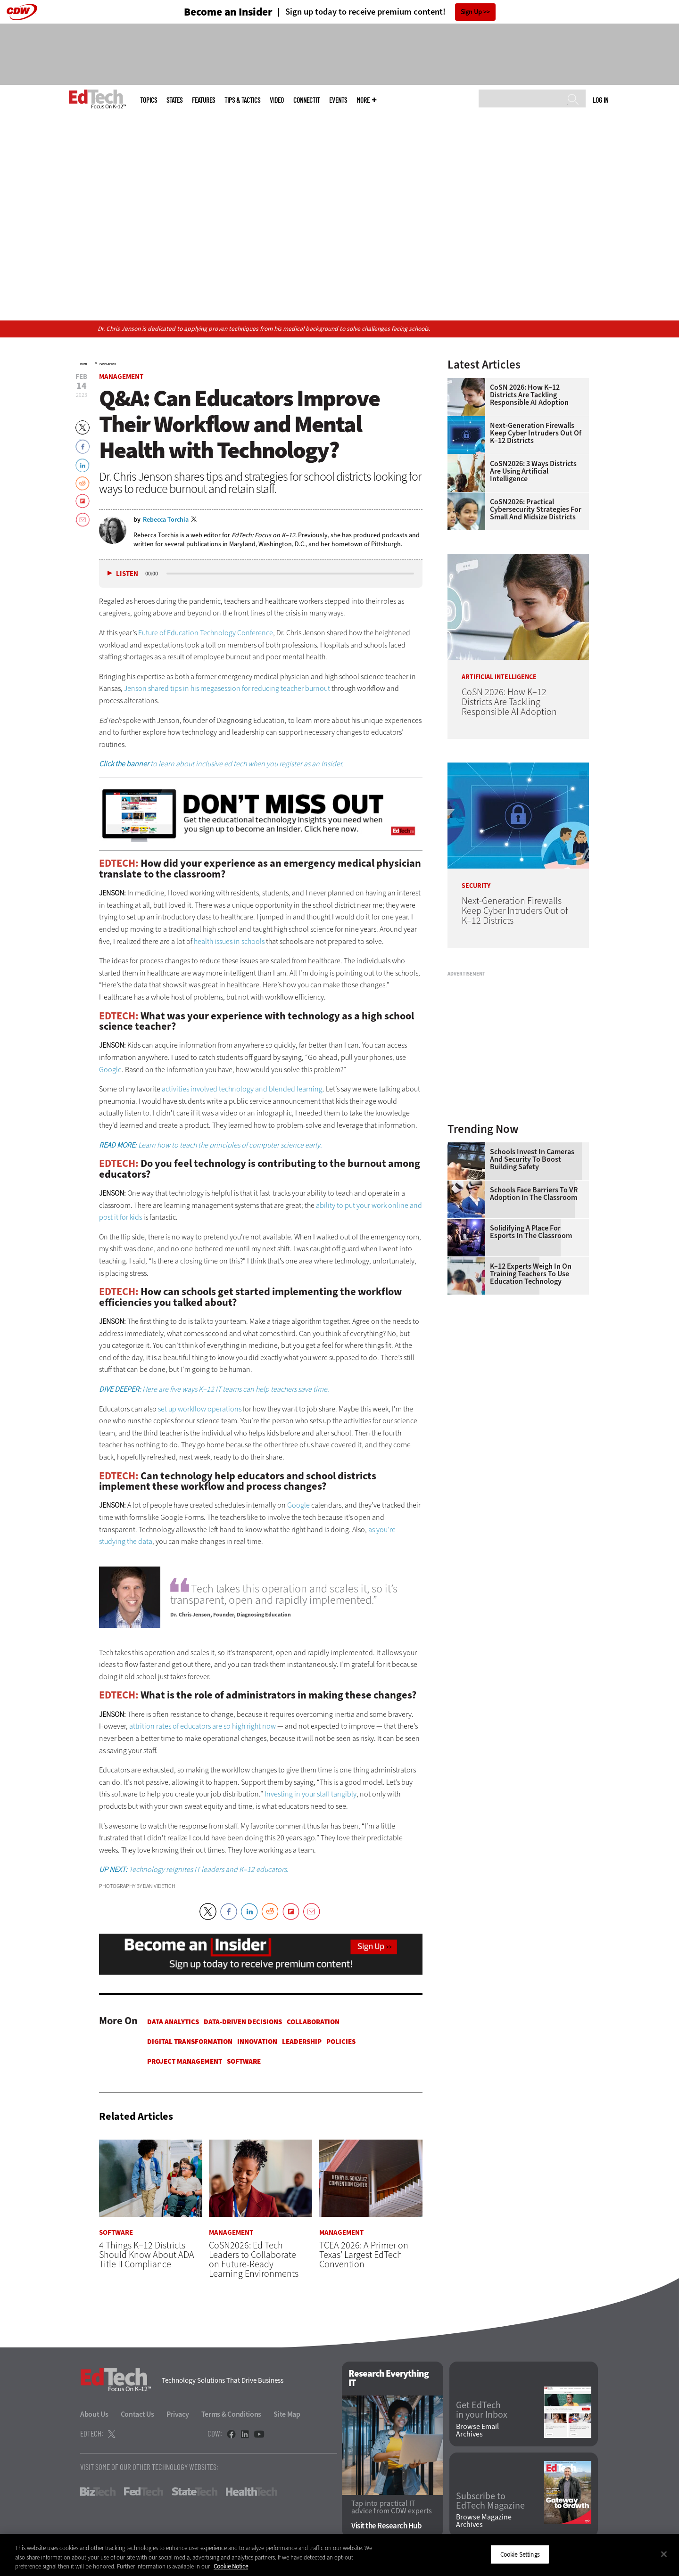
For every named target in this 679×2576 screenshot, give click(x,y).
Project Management (184, 2061)
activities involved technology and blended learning (242, 1089)
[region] (339, 2555)
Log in (600, 100)
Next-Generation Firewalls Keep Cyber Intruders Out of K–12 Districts (535, 433)
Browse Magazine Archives (484, 2521)
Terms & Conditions (231, 2414)
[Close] (664, 2553)
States (174, 100)
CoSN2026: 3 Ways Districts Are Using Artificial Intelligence (533, 471)
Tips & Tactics (242, 100)
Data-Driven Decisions (243, 2021)
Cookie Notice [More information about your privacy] (231, 2566)
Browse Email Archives (477, 2430)
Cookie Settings (519, 2554)
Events (338, 100)
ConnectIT (306, 100)
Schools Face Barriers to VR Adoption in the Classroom (534, 1193)
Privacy (177, 2414)
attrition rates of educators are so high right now (202, 1726)
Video (277, 100)
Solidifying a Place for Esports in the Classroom (531, 1231)
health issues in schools (229, 941)
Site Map (286, 2414)
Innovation (257, 2041)
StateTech (194, 2491)
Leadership (302, 2041)
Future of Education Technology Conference (205, 633)
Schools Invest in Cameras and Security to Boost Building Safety (532, 1159)
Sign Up (471, 12)
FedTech (143, 2491)
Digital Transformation (189, 2041)
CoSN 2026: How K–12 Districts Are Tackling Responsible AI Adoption (529, 395)
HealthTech (251, 2491)
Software (244, 2061)
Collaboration (313, 2021)
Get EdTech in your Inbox (481, 2410)
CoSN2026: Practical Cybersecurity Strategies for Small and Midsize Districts (535, 509)
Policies (341, 2041)
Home (83, 364)
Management (107, 364)
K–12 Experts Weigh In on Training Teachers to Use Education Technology (530, 1274)
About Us (94, 2414)
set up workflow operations (199, 1409)
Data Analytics (173, 2021)
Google (110, 1070)
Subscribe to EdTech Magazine (490, 2501)
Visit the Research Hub (386, 2526)
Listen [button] (127, 573)
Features (203, 100)
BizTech (98, 2491)
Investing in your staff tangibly (310, 1794)
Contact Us (137, 2414)
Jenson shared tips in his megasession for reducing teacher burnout (227, 688)
